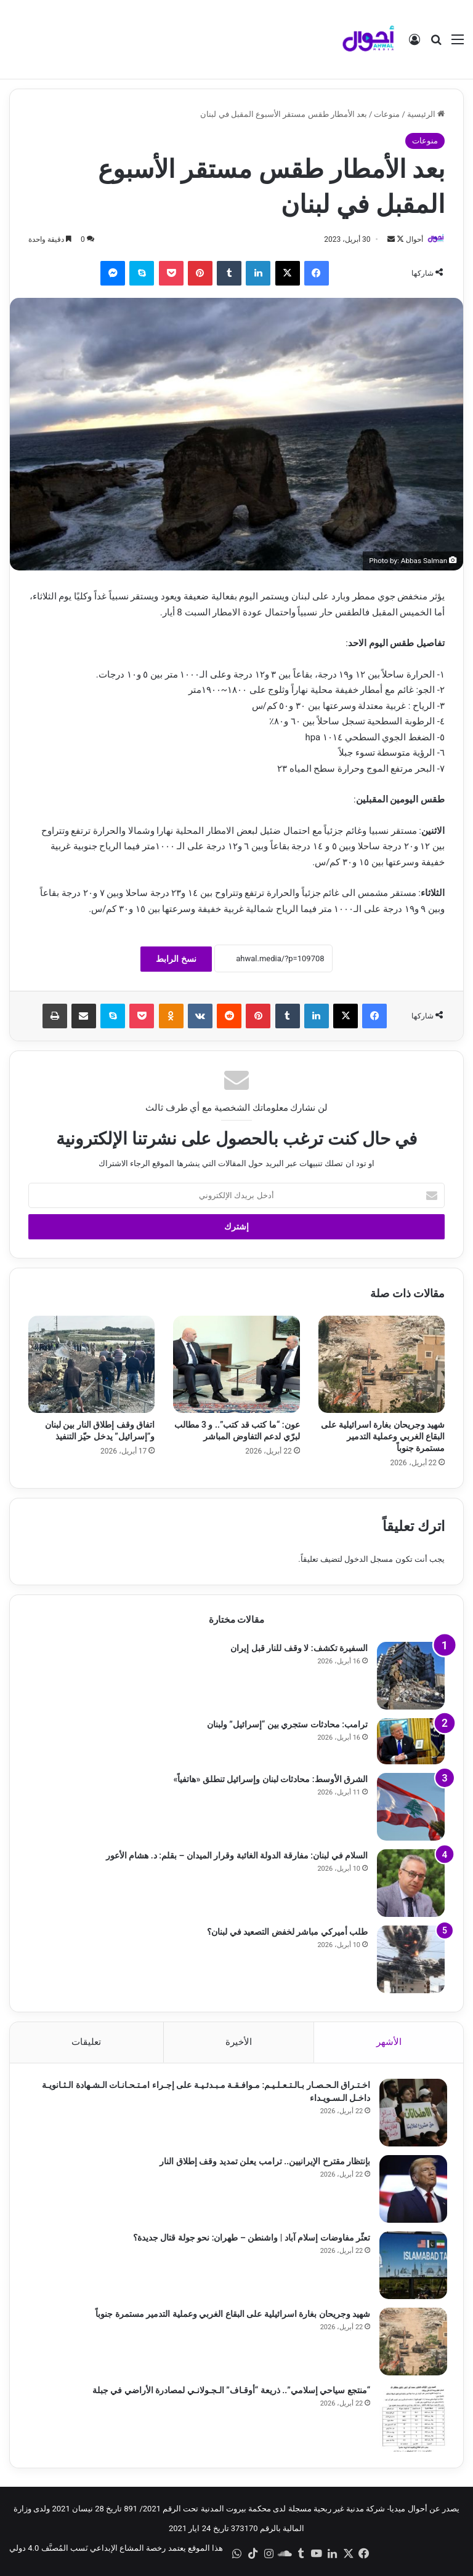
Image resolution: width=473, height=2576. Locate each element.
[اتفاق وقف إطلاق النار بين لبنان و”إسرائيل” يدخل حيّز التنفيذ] (91, 1365)
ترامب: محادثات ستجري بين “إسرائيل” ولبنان (287, 1724)
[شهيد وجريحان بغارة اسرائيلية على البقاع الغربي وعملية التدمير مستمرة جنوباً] (381, 1365)
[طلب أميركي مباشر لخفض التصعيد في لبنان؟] (411, 1959)
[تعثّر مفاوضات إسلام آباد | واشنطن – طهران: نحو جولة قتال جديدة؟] (411, 2268)
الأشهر (389, 2041)
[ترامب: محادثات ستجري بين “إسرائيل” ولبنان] (411, 1741)
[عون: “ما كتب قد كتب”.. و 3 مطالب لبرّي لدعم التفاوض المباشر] (236, 1365)
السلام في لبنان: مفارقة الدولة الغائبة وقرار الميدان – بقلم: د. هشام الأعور (237, 1855)
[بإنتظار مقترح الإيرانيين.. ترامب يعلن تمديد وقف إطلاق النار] (411, 2192)
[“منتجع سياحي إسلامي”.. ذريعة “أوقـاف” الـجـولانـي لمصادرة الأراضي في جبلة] (411, 2421)
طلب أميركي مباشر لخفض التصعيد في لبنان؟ (287, 1932)
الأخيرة (238, 2041)
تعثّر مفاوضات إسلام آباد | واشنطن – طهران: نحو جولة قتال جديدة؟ (249, 2241)
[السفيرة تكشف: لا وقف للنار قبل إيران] (411, 1676)
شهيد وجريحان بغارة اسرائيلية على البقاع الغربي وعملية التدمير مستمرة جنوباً (383, 1437)
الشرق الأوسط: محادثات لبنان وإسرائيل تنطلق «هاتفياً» (271, 1779)
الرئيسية (426, 114)
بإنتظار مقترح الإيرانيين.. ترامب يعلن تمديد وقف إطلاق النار (262, 2164)
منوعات (387, 114)
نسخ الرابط (176, 959)
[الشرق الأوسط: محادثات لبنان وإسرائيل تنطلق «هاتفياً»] (411, 1807)
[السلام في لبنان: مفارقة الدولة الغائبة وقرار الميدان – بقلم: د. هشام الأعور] (411, 1883)
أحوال (413, 239)
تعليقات (86, 2041)
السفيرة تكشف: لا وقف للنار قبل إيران (299, 1648)
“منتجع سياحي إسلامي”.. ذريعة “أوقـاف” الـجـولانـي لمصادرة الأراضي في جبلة (229, 2393)
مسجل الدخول (368, 1559)
